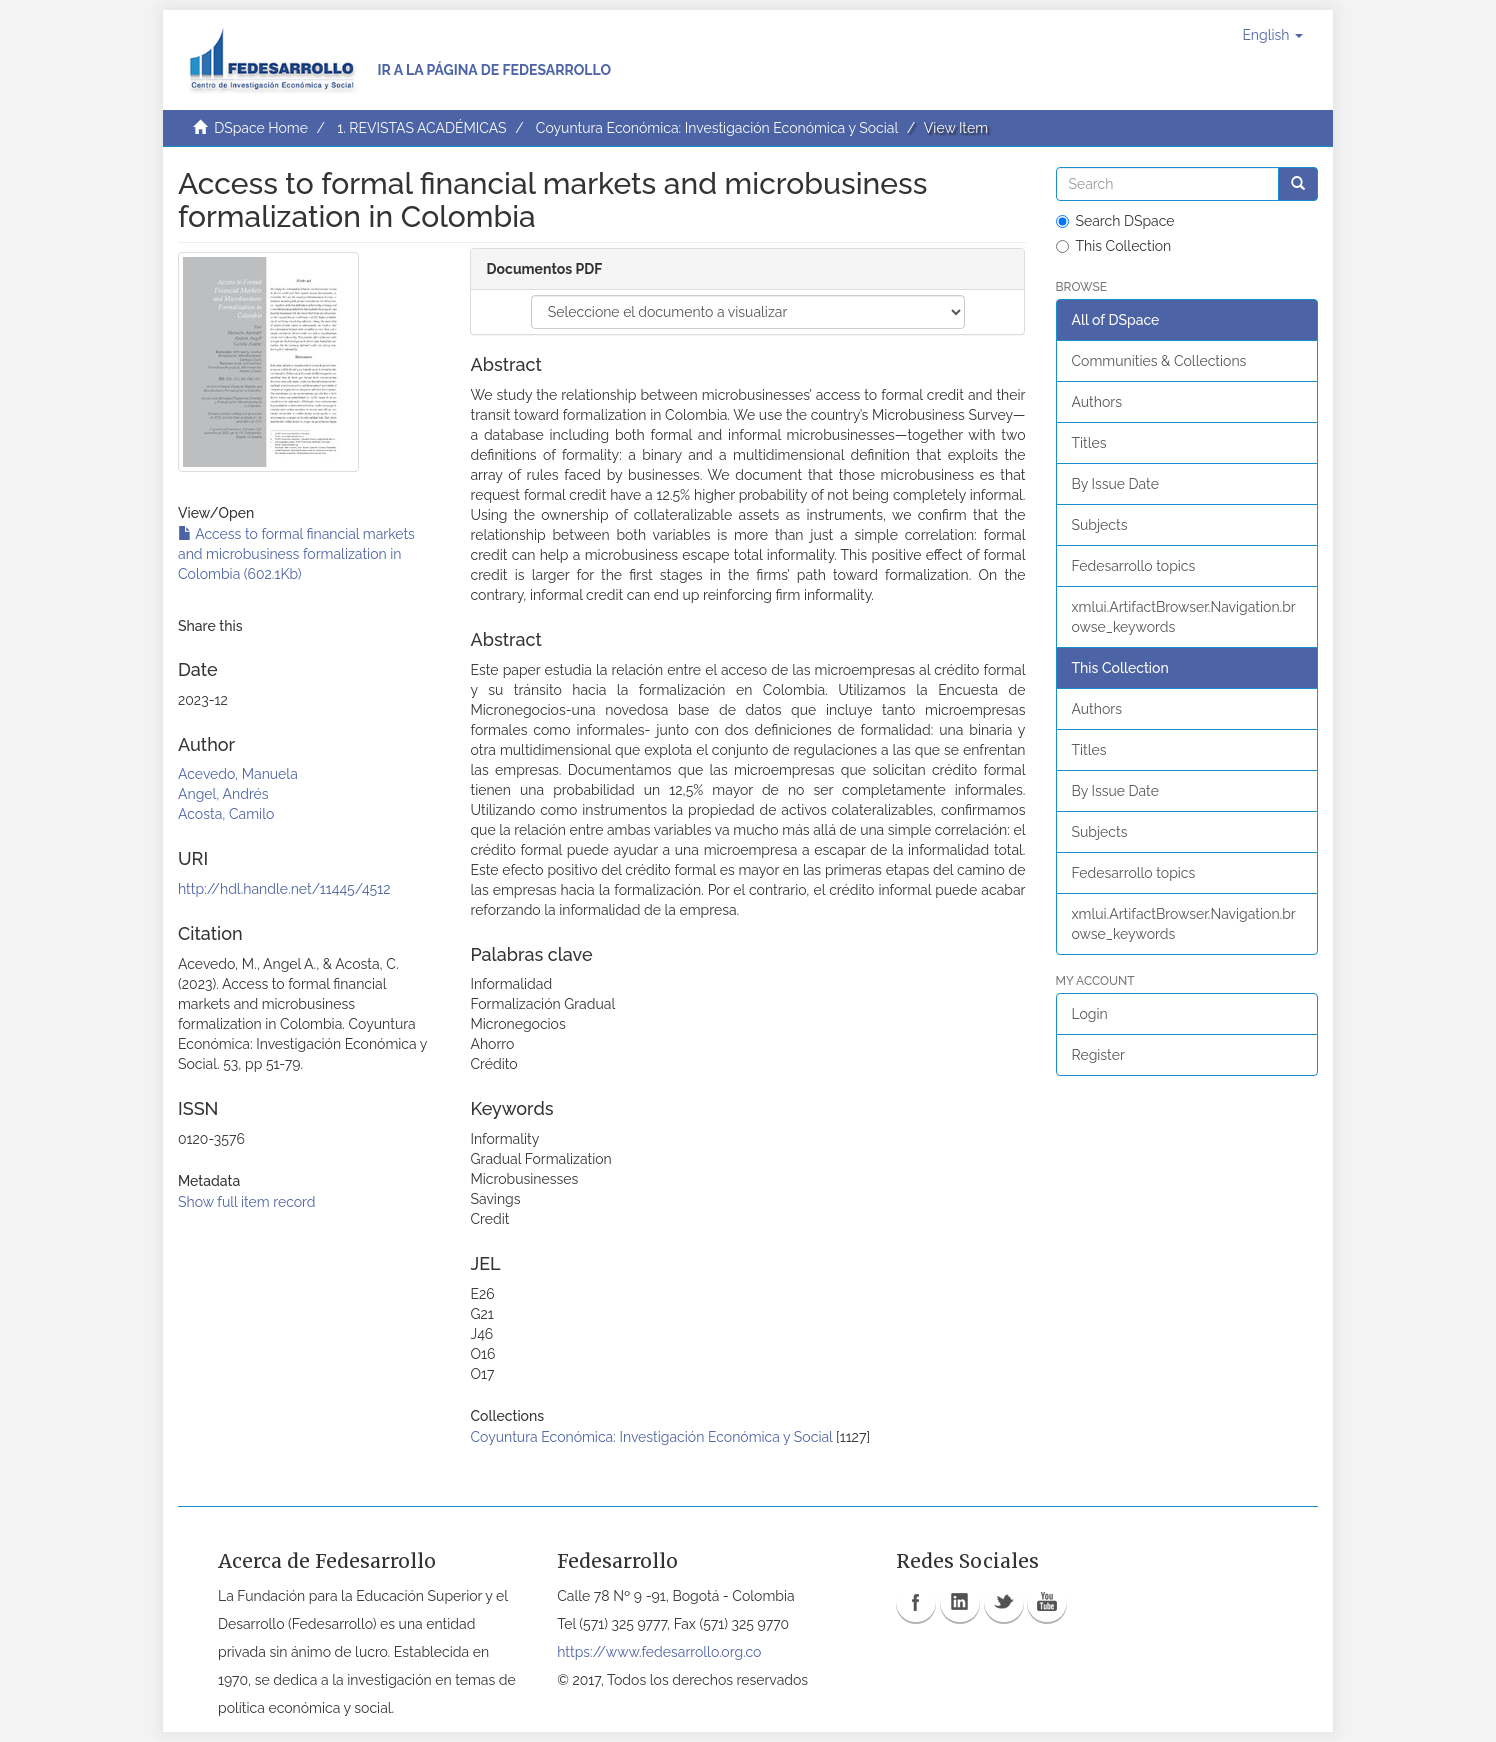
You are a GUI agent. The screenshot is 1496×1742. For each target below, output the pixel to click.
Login (1090, 1014)
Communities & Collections (1159, 361)
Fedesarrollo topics (1134, 566)
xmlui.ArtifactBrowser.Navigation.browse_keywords (1184, 617)
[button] (1272, 35)
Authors (1097, 402)
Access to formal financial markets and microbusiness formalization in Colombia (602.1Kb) (296, 554)
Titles (1089, 443)
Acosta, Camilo (226, 814)
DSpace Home (261, 128)
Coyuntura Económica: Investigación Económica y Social (717, 128)
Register (1098, 1055)
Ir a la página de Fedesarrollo (494, 70)
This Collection (1114, 246)
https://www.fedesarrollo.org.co (659, 1652)
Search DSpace (1115, 221)
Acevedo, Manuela (238, 774)
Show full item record (247, 1202)
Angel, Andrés (223, 794)
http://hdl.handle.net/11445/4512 (284, 889)
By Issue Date (1115, 484)
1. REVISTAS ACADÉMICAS (421, 128)
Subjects (1100, 525)
